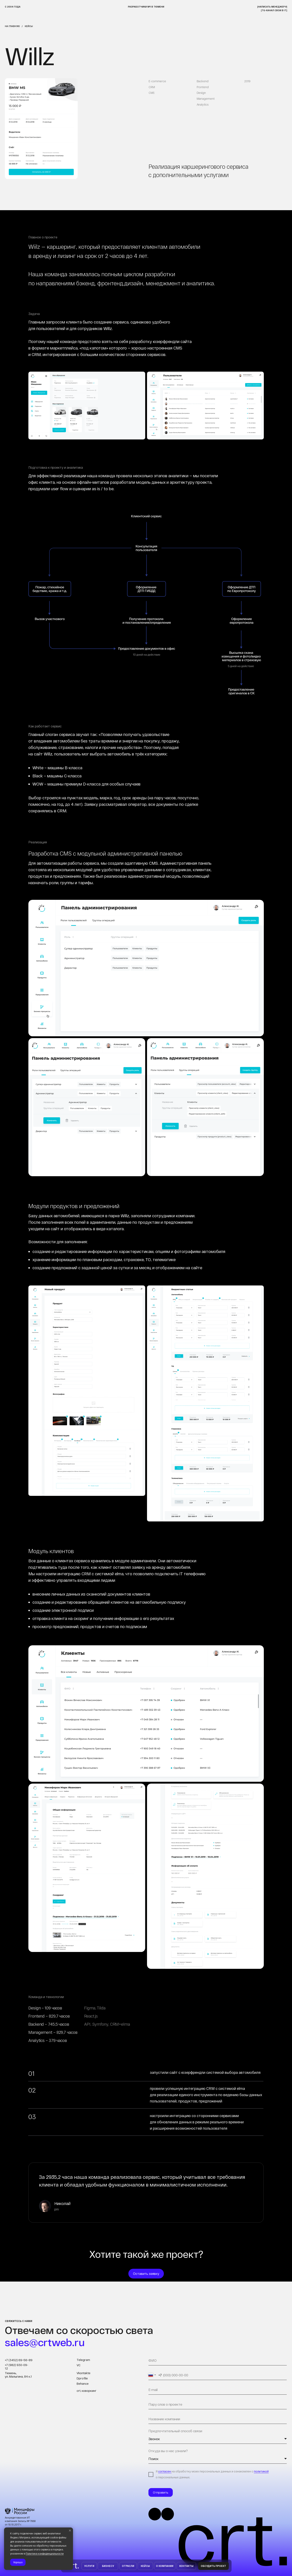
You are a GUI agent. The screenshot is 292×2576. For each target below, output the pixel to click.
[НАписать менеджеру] (272, 6)
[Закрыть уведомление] (70, 2530)
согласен (165, 2471)
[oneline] (217, 2404)
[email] (217, 2390)
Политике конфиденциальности (45, 2553)
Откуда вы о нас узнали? (168, 2451)
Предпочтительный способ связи (175, 2431)
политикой (261, 2471)
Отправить (160, 2492)
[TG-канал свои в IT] (274, 10)
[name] (217, 2360)
